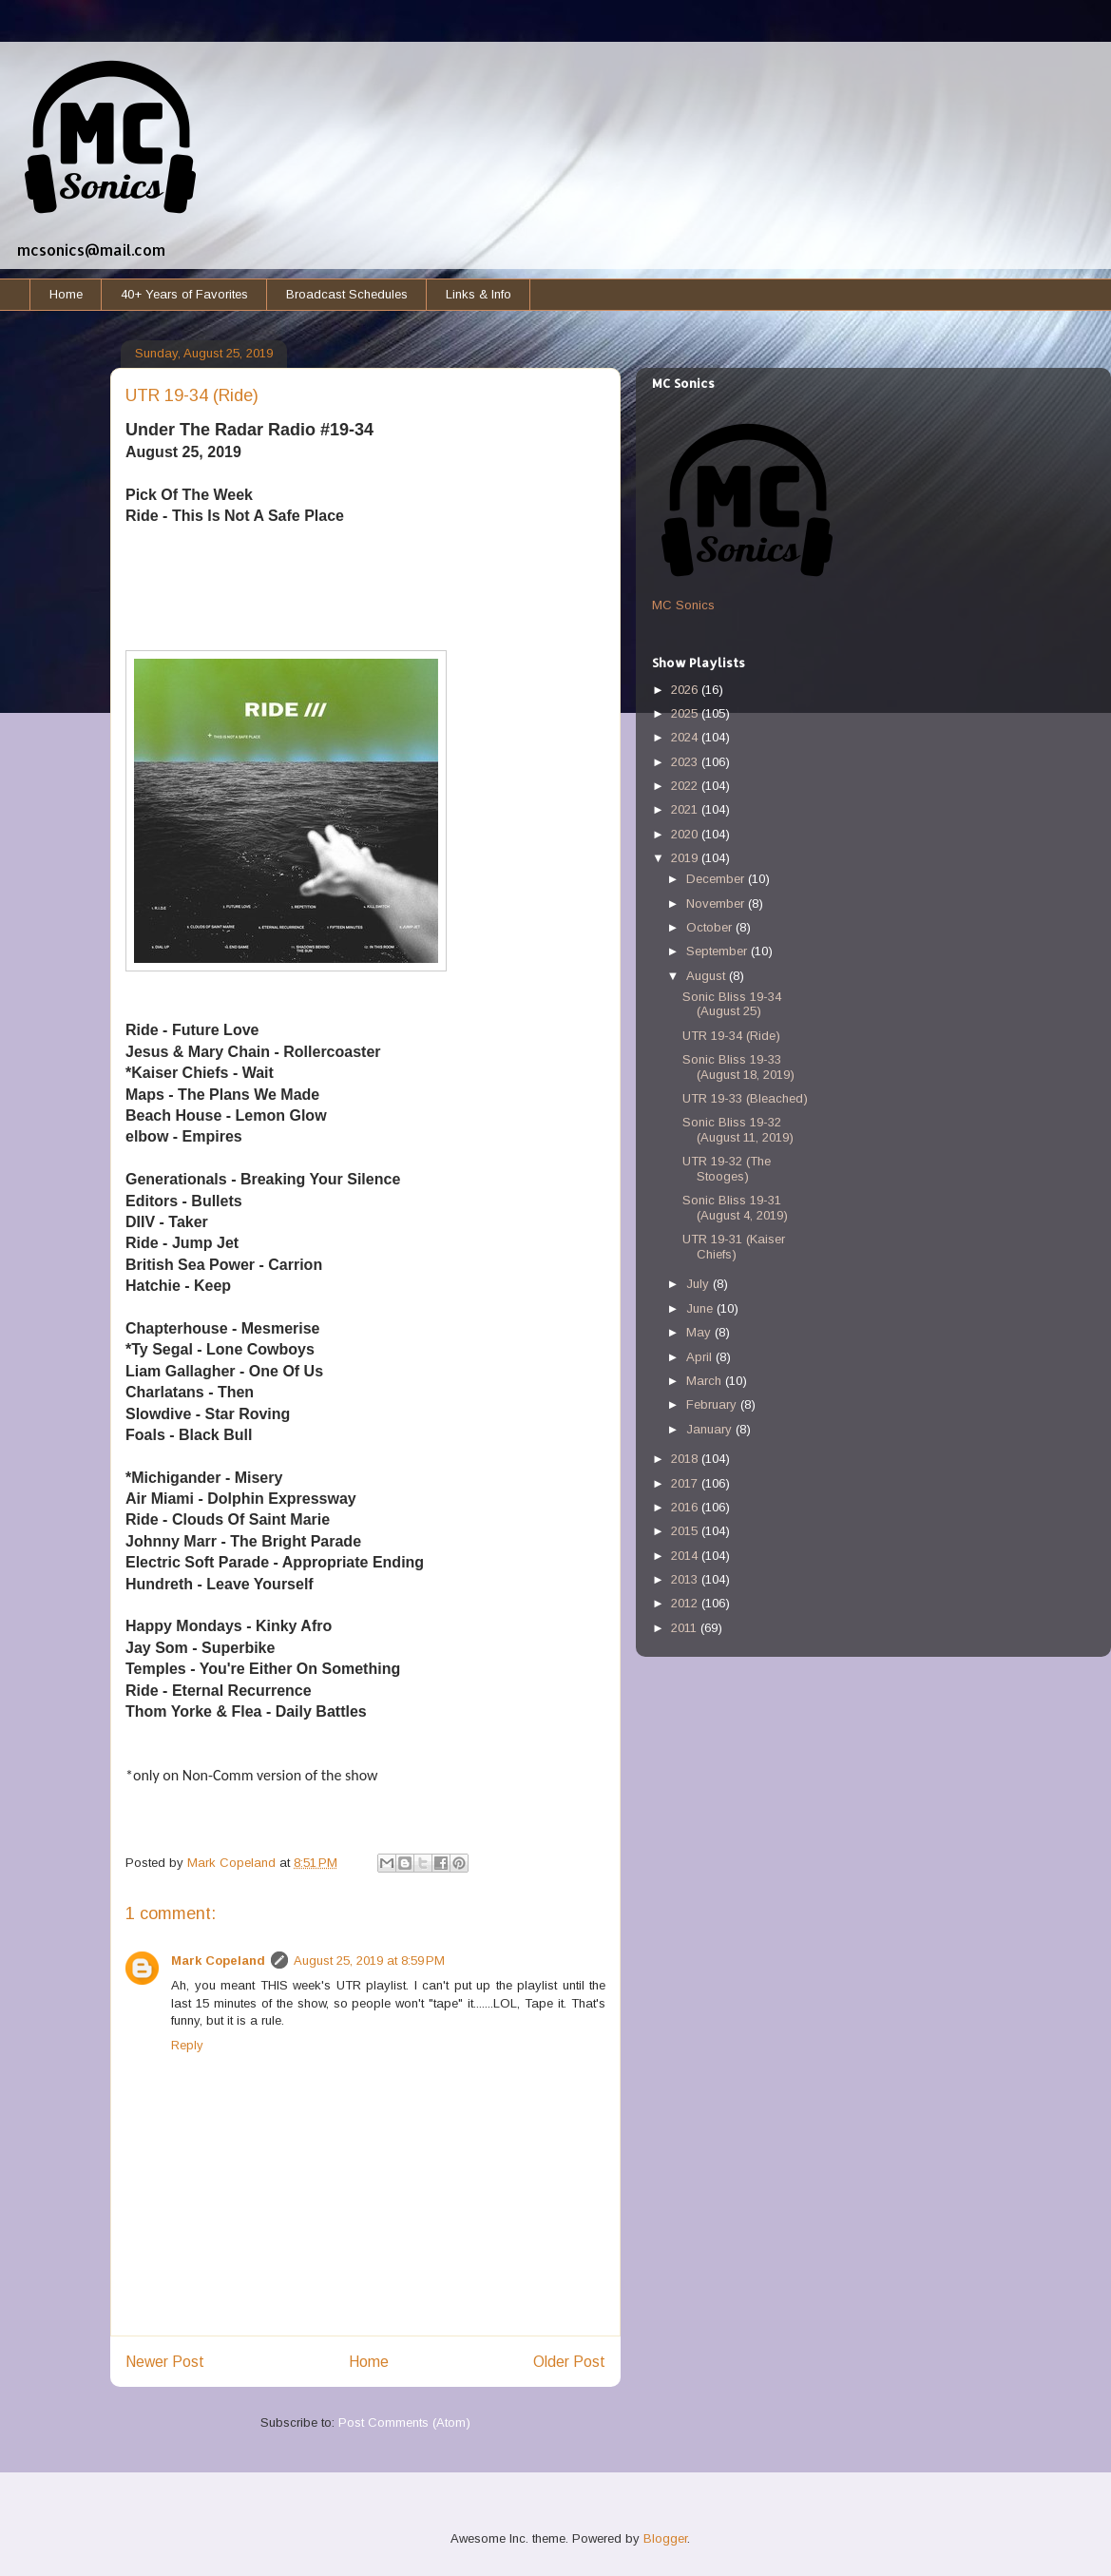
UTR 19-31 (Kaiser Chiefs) (733, 1246)
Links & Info (478, 294)
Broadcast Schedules (347, 294)
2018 (686, 1458)
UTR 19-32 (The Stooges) (726, 1168)
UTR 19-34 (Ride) (731, 1035)
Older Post (569, 2362)
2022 (686, 786)
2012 (686, 1603)
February (713, 1404)
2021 (686, 809)
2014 (686, 1555)
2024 (686, 737)
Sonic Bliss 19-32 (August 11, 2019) (738, 1129)
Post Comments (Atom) (404, 2422)
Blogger (665, 2538)
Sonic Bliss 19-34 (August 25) (731, 1004)
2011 (685, 1628)
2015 (686, 1531)
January (711, 1429)
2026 (686, 689)
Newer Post (164, 2362)
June (701, 1308)
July (699, 1284)
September (718, 951)
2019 (686, 858)
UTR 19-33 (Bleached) (745, 1098)
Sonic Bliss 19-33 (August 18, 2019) (738, 1067)
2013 (686, 1579)
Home (66, 294)
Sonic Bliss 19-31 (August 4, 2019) (735, 1207)
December (717, 879)
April (701, 1357)
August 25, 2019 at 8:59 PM (369, 1960)
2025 (686, 713)
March (705, 1381)
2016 (686, 1507)
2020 (686, 834)
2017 (686, 1483)
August (707, 976)
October (711, 927)
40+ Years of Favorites (184, 294)
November (717, 903)
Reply (187, 2045)
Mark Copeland (218, 1960)
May (700, 1332)
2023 (686, 762)
